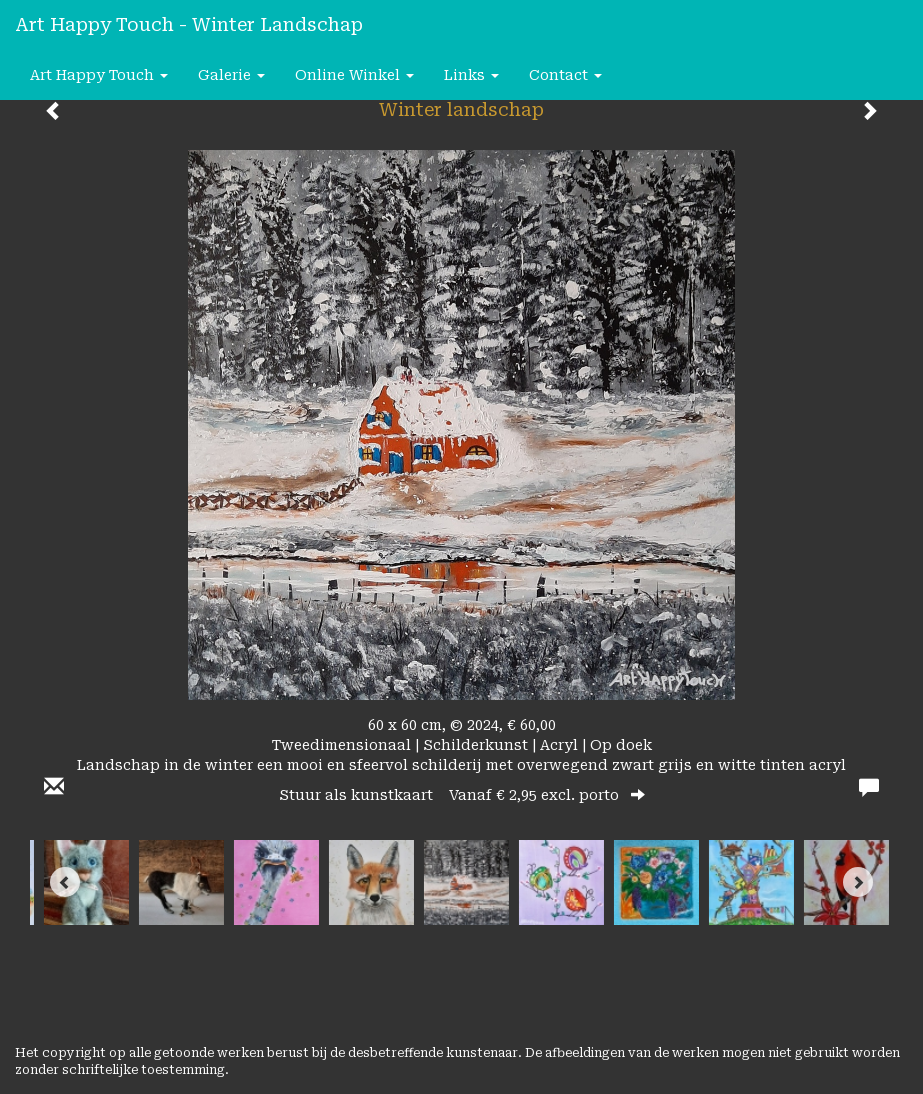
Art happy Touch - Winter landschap (189, 24)
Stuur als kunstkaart (462, 795)
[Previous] (65, 882)
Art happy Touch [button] (99, 75)
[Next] (858, 882)
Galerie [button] (231, 75)
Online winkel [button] (354, 75)
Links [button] (471, 75)
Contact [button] (565, 75)
